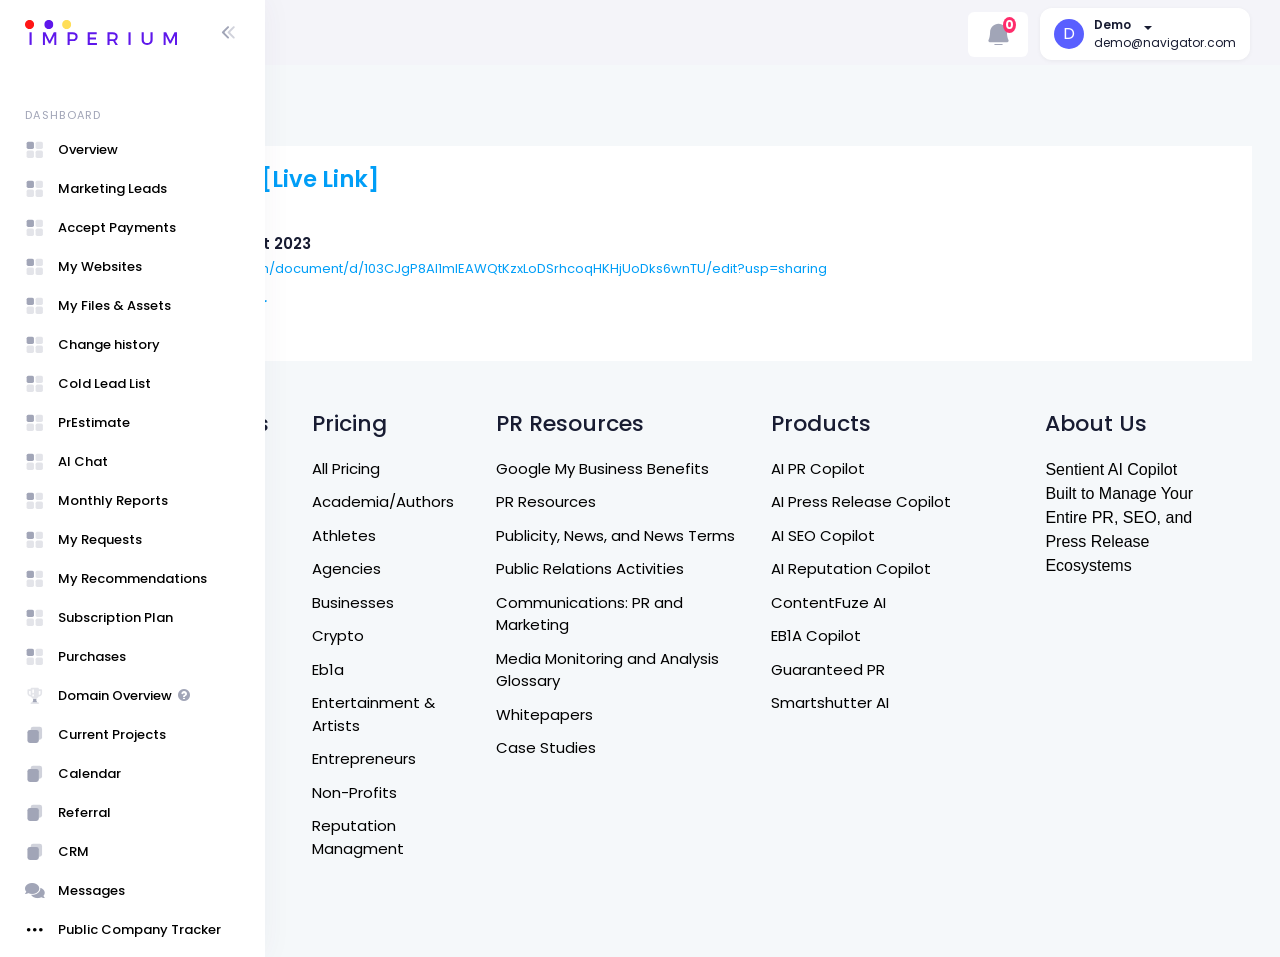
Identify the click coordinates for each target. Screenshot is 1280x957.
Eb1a (473, 669)
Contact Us (338, 568)
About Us (329, 535)
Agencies (491, 568)
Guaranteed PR (920, 669)
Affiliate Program (358, 769)
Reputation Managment (503, 837)
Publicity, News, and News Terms (714, 547)
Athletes (489, 535)
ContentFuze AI (920, 602)
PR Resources (670, 501)
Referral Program (358, 736)
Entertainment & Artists (518, 714)
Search (321, 468)
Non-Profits (499, 792)
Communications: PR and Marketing (713, 636)
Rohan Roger (422, 303)
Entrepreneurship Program (358, 815)
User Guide (335, 892)
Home (317, 501)
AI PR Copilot (910, 468)
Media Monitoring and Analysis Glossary (731, 692)
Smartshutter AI (922, 702)
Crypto (483, 635)
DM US (317, 602)
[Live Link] (526, 179)
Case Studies (670, 770)
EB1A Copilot (908, 635)
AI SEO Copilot (915, 535)
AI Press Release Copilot (953, 501)
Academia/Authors (528, 501)
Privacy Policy (344, 702)
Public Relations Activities (714, 591)
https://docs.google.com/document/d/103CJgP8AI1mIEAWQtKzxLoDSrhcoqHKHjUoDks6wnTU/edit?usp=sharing (672, 268)
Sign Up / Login (349, 859)
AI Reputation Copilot (943, 568)
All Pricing (491, 468)
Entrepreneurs (509, 758)
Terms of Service (357, 669)
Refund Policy (344, 635)
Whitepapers (668, 736)
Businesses (498, 602)
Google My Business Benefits (726, 468)
